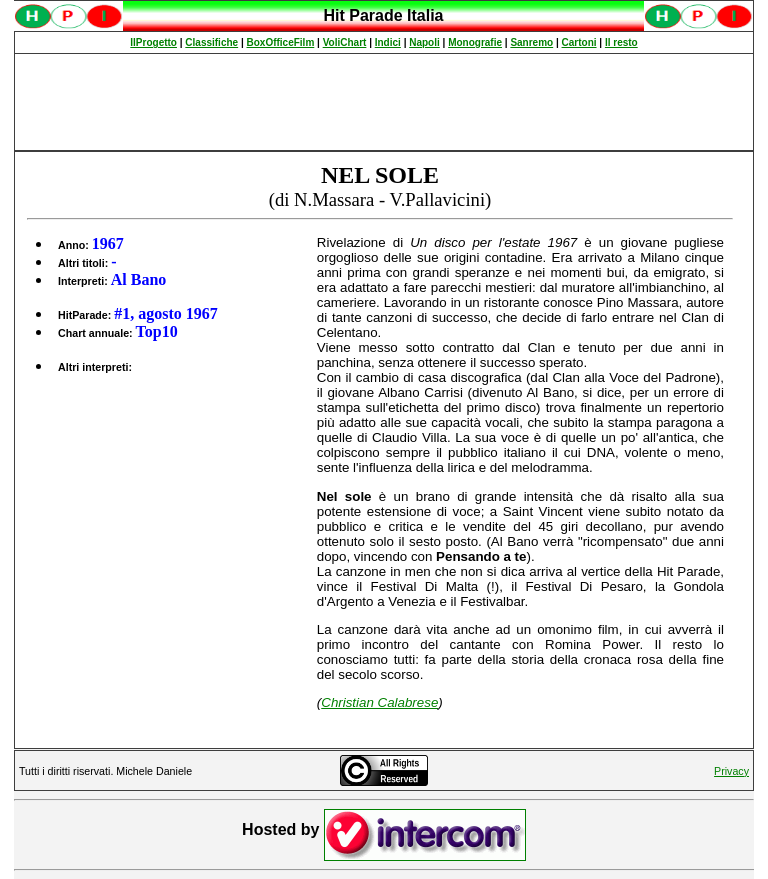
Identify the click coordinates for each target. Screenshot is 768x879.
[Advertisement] (384, 102)
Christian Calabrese (379, 702)
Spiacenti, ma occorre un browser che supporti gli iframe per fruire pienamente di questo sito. (384, 26)
